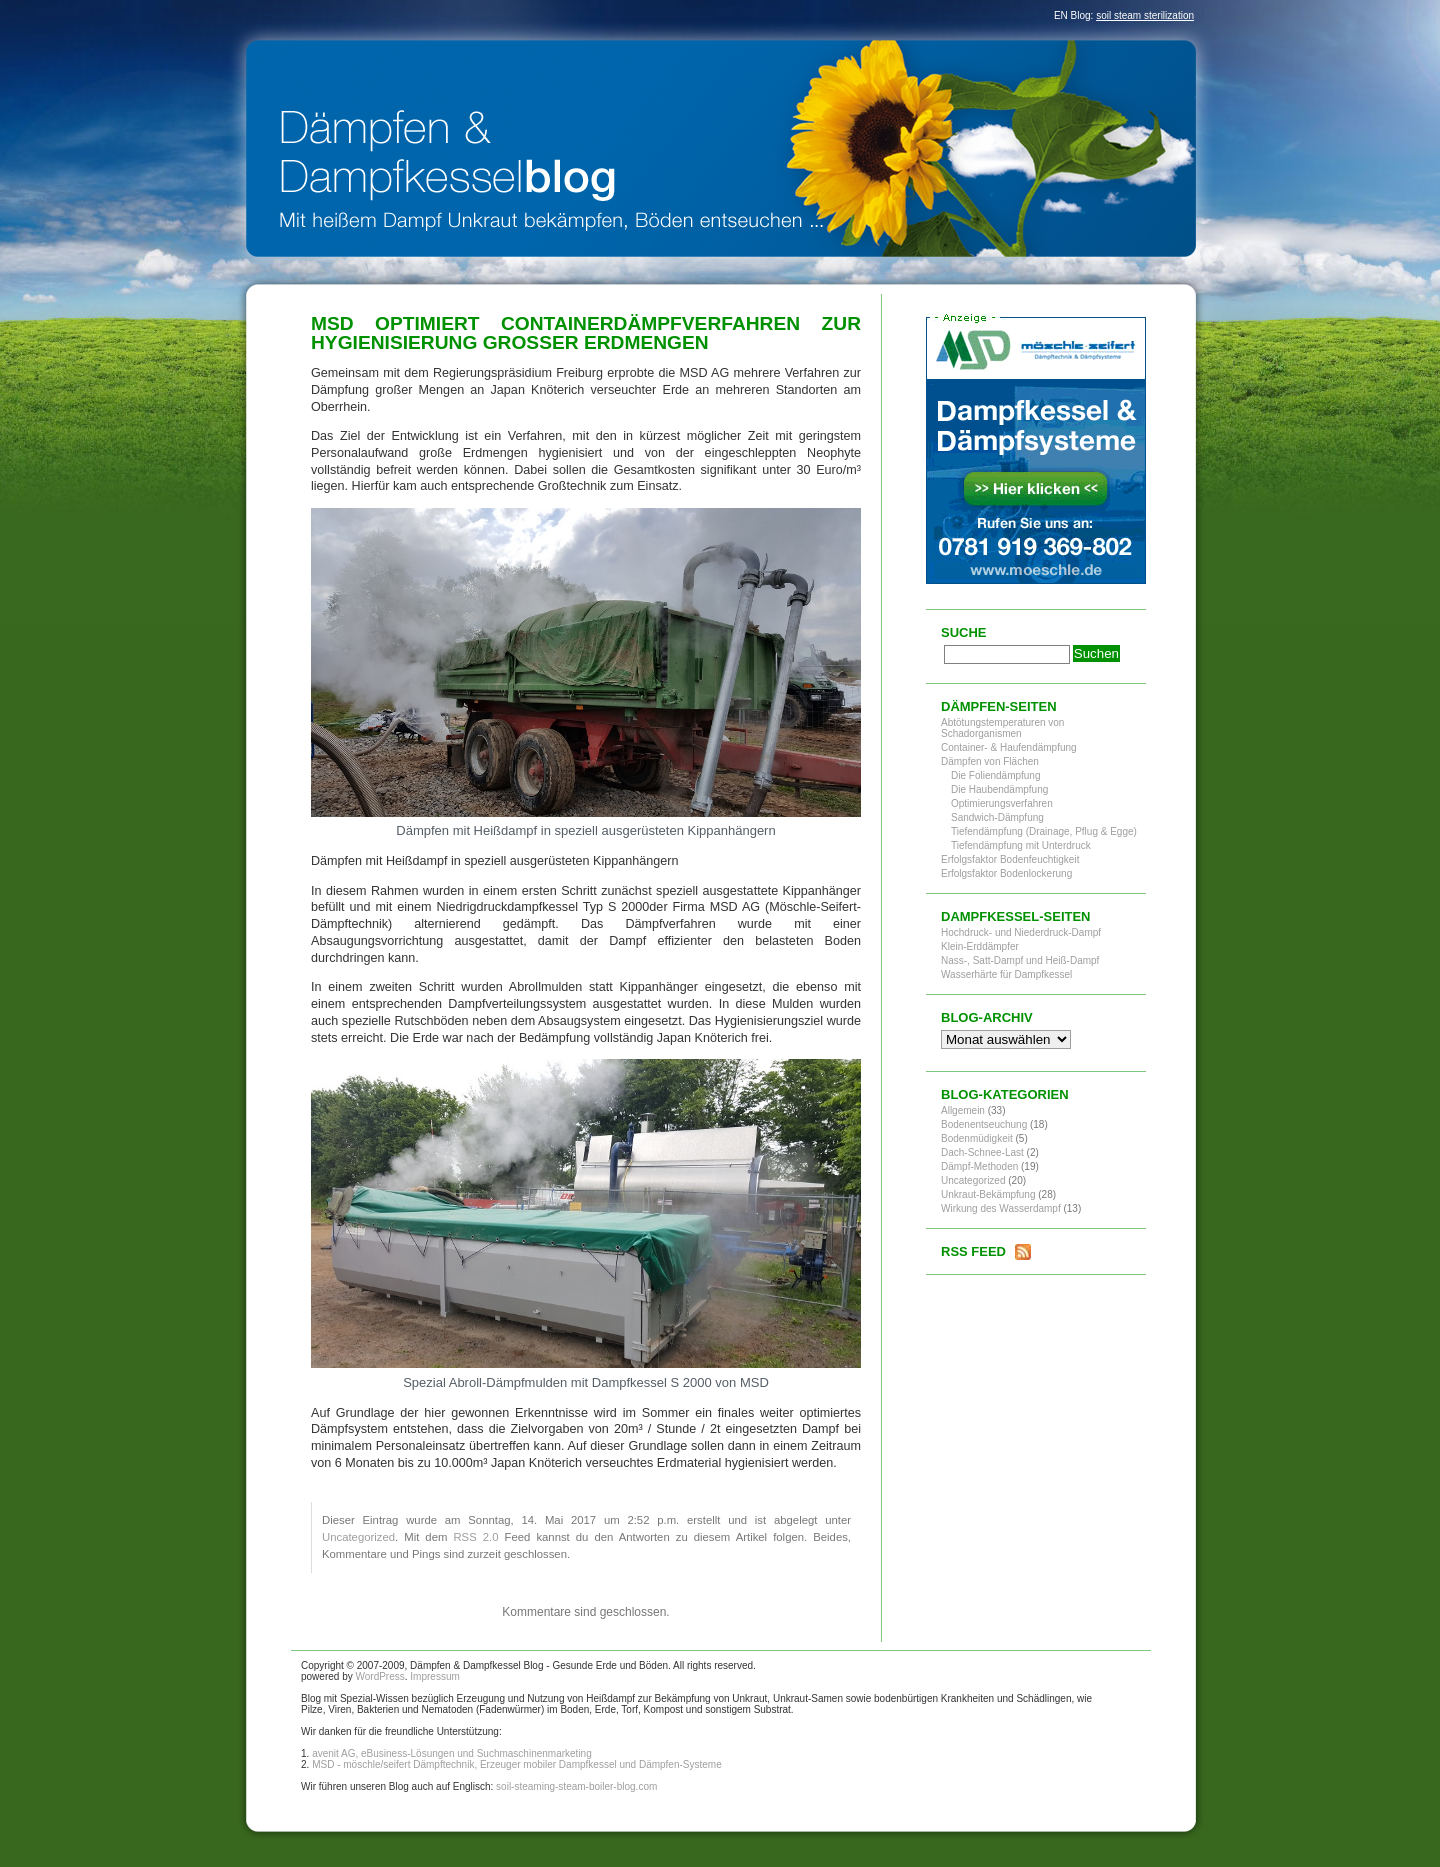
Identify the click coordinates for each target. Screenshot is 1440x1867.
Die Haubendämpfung (999, 789)
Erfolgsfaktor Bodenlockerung (1006, 873)
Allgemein (963, 1110)
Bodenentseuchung (984, 1124)
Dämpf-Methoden (979, 1166)
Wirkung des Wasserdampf (1001, 1208)
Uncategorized (358, 1537)
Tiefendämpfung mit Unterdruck (1021, 845)
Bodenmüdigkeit (977, 1138)
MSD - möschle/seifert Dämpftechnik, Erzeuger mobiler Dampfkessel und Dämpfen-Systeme (517, 1764)
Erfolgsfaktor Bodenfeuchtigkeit (1010, 859)
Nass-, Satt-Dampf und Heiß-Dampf (1020, 960)
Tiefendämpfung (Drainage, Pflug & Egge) (1044, 831)
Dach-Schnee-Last (982, 1152)
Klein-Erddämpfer (980, 946)
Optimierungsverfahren (1002, 803)
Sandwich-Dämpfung (997, 817)
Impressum (434, 1676)
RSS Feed (973, 1251)
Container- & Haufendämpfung (1009, 747)
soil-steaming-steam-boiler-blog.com (576, 1786)
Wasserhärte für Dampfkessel (1006, 974)
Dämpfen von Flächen (990, 761)
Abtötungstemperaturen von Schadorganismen (1002, 728)
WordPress (379, 1676)
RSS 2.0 (475, 1537)
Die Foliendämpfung (996, 775)
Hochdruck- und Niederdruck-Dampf (1021, 932)
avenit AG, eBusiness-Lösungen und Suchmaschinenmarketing (452, 1753)
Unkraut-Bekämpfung (988, 1194)
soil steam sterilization (1145, 15)
